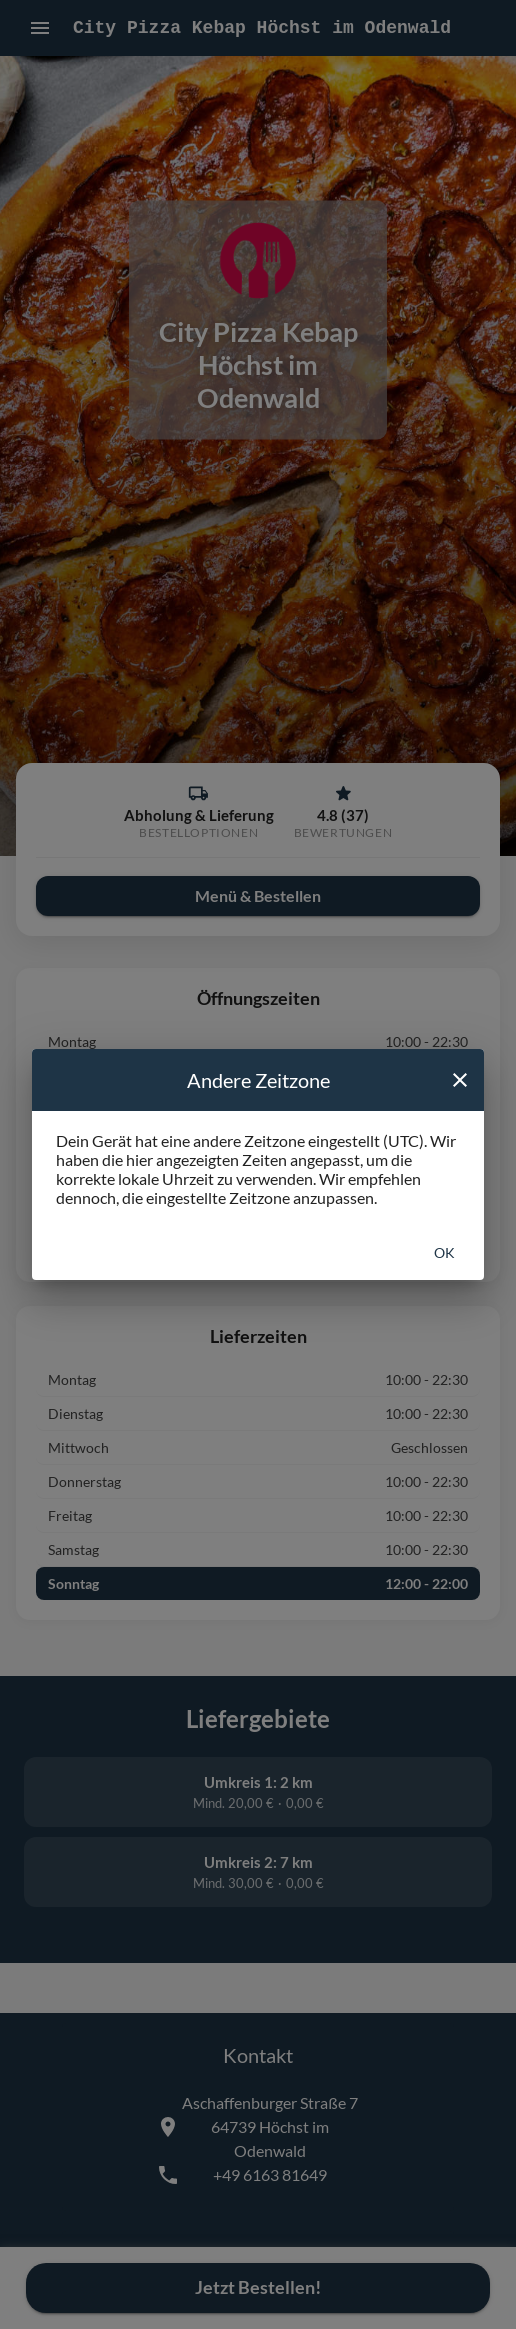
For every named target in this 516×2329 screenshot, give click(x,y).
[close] (460, 1080)
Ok (444, 1252)
